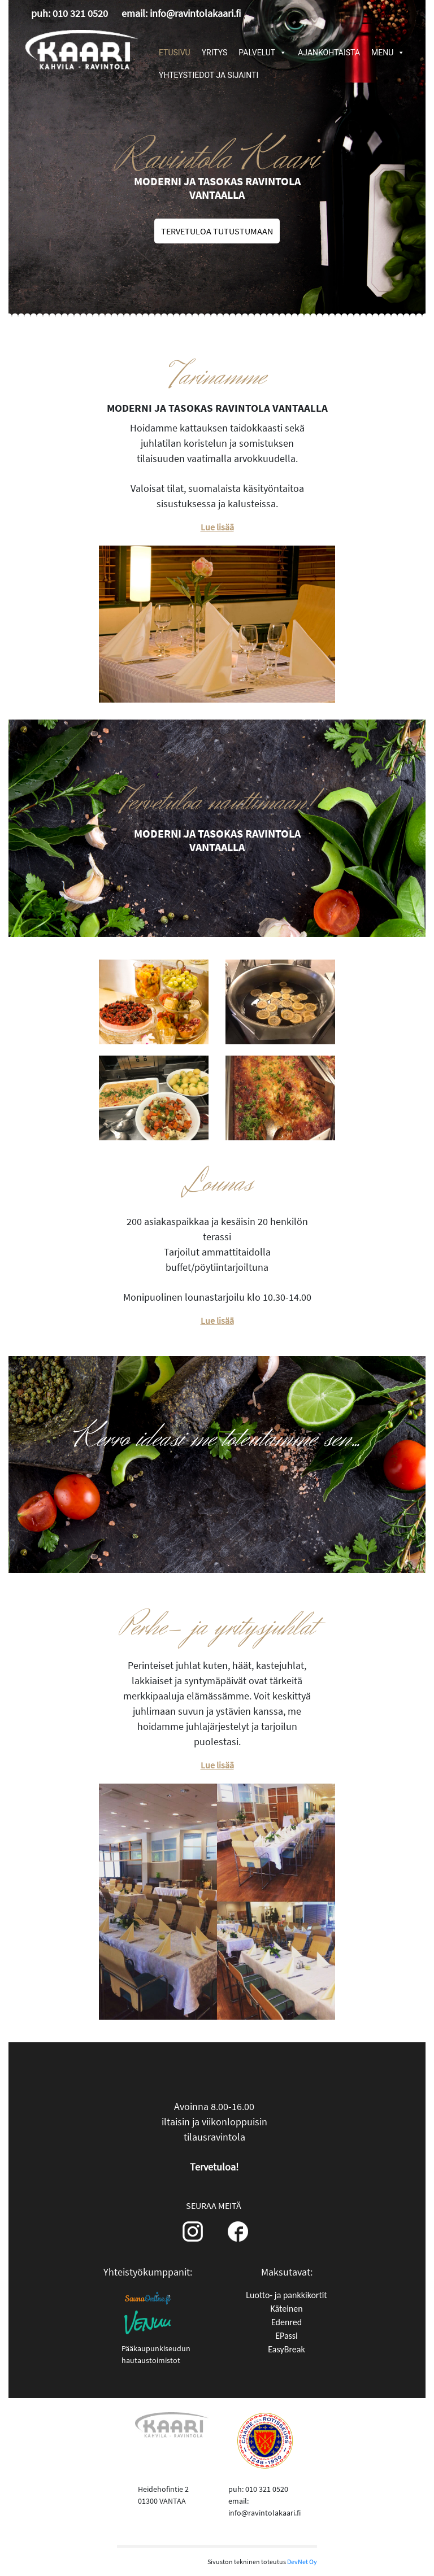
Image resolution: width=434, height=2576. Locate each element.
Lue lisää (217, 527)
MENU (388, 52)
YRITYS (215, 52)
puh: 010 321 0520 (69, 13)
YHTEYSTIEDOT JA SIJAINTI (208, 75)
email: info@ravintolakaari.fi (181, 13)
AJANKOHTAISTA (329, 52)
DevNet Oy (302, 2561)
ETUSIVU (174, 52)
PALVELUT (262, 52)
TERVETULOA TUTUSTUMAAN (217, 231)
